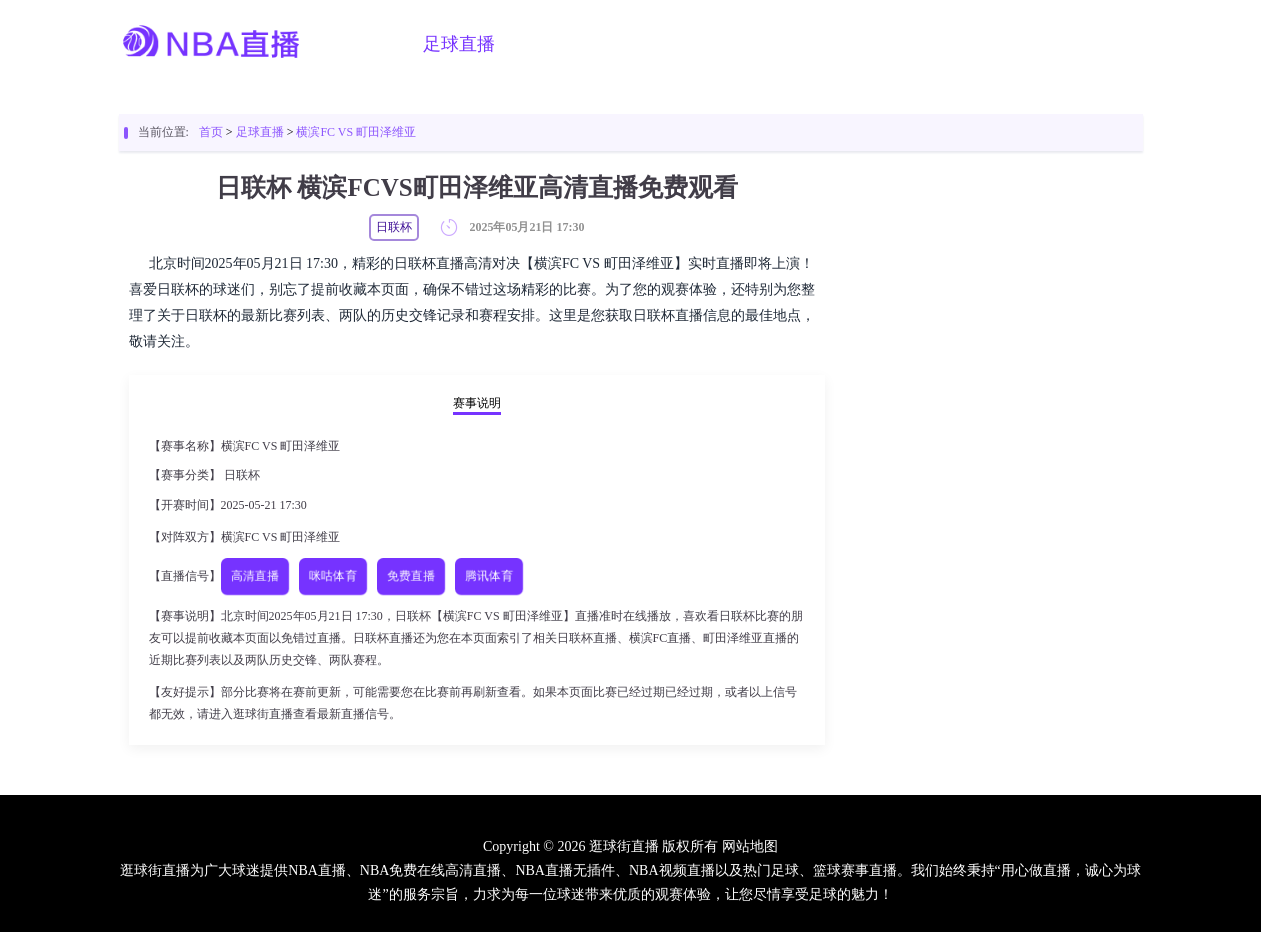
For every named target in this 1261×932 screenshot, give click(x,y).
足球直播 (459, 44)
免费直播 (410, 576)
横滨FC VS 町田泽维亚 (356, 132)
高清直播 (254, 576)
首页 (375, 44)
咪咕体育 (332, 576)
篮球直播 (561, 44)
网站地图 (750, 846)
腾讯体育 (488, 576)
